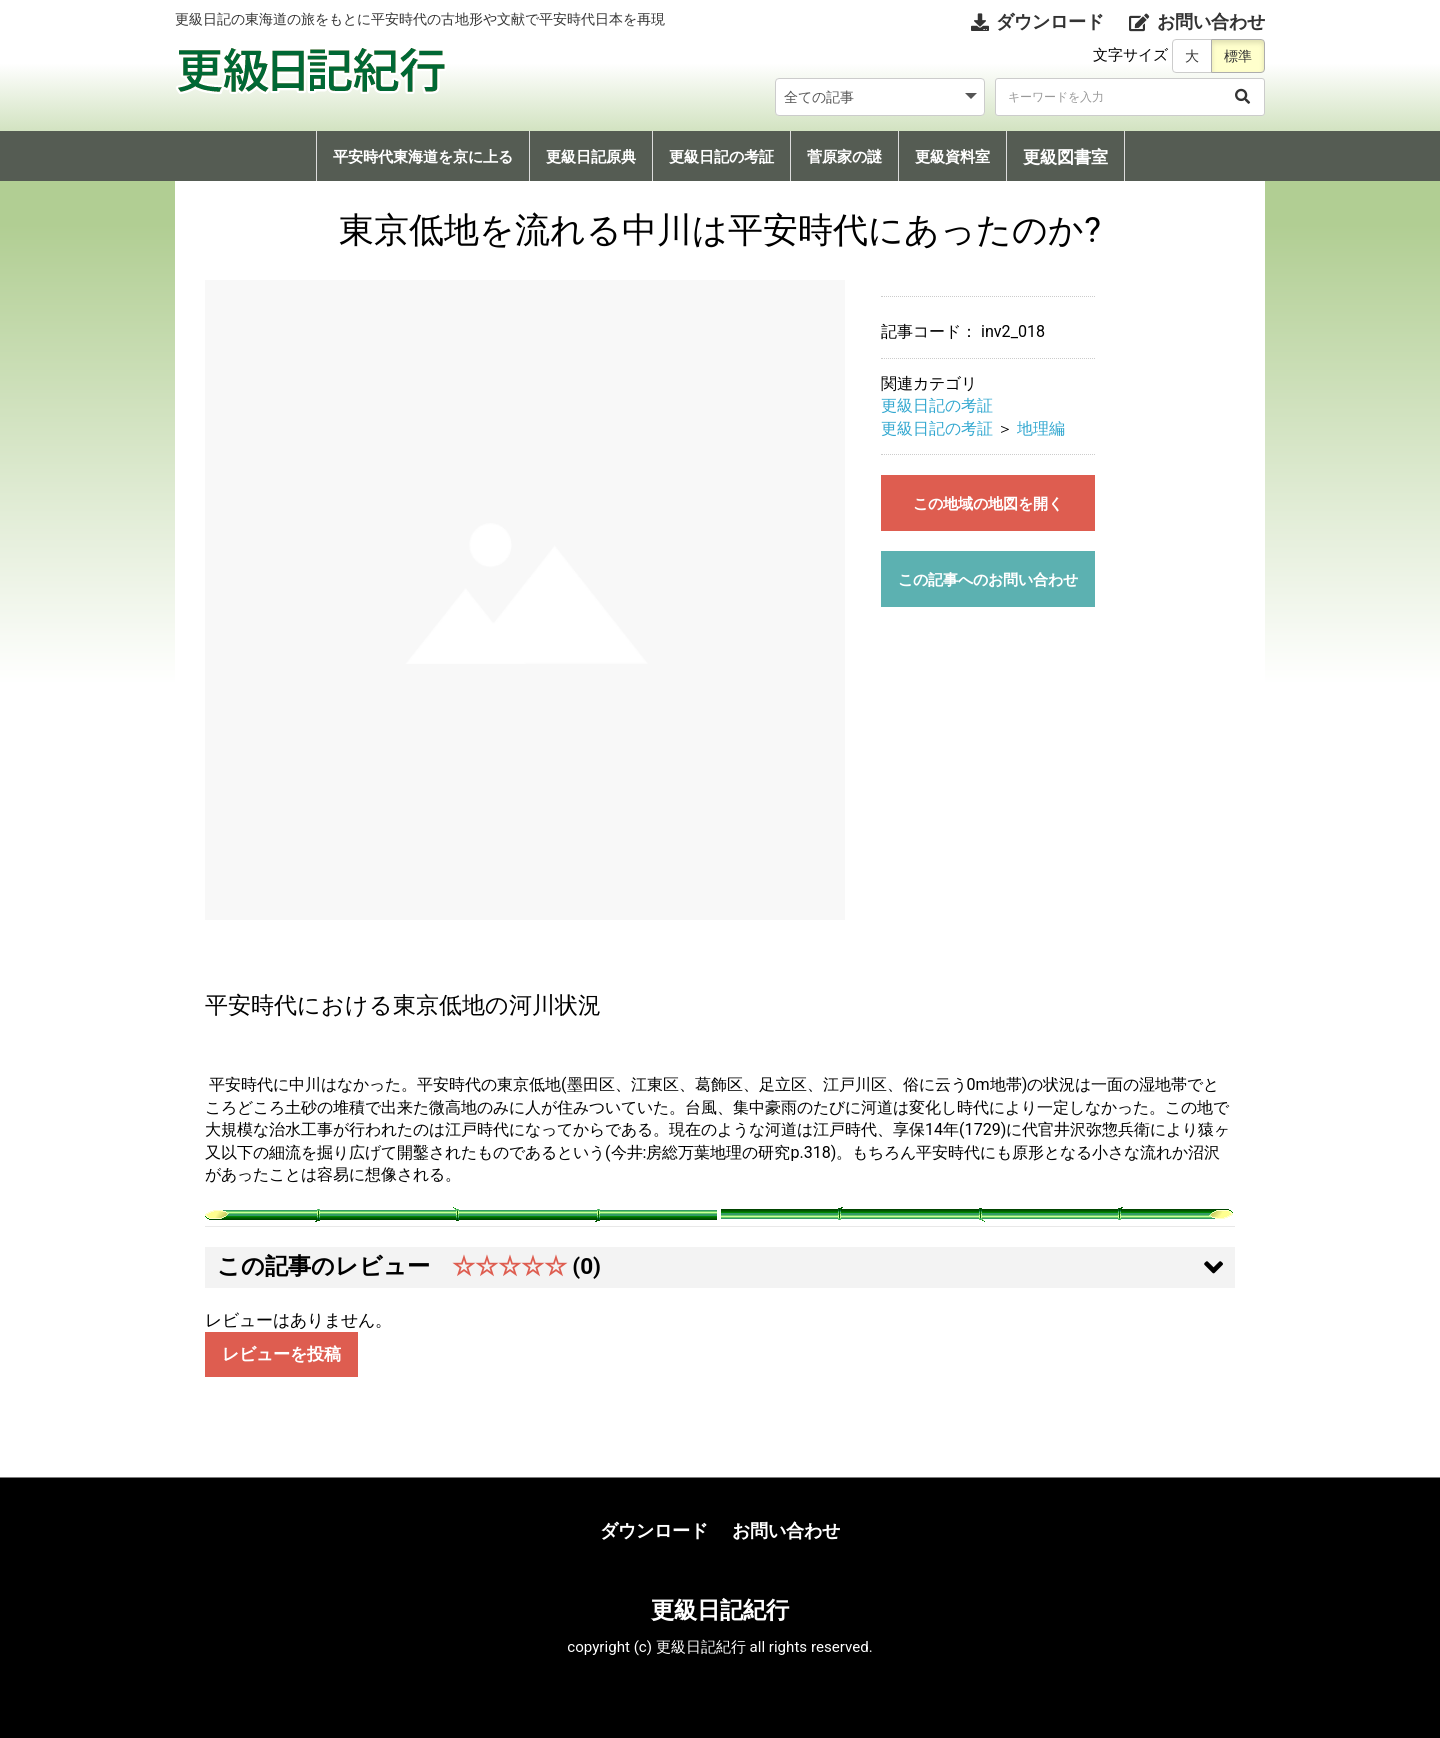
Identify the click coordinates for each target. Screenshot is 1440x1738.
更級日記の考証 (721, 157)
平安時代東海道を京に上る (423, 157)
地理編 (1041, 428)
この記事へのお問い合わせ (988, 580)
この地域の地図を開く (988, 504)
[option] (525, 600)
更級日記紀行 (720, 1610)
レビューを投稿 (281, 1354)
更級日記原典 (591, 157)
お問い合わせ (786, 1530)
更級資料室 (952, 157)
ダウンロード (654, 1530)
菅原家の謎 (844, 157)
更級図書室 (1065, 157)
